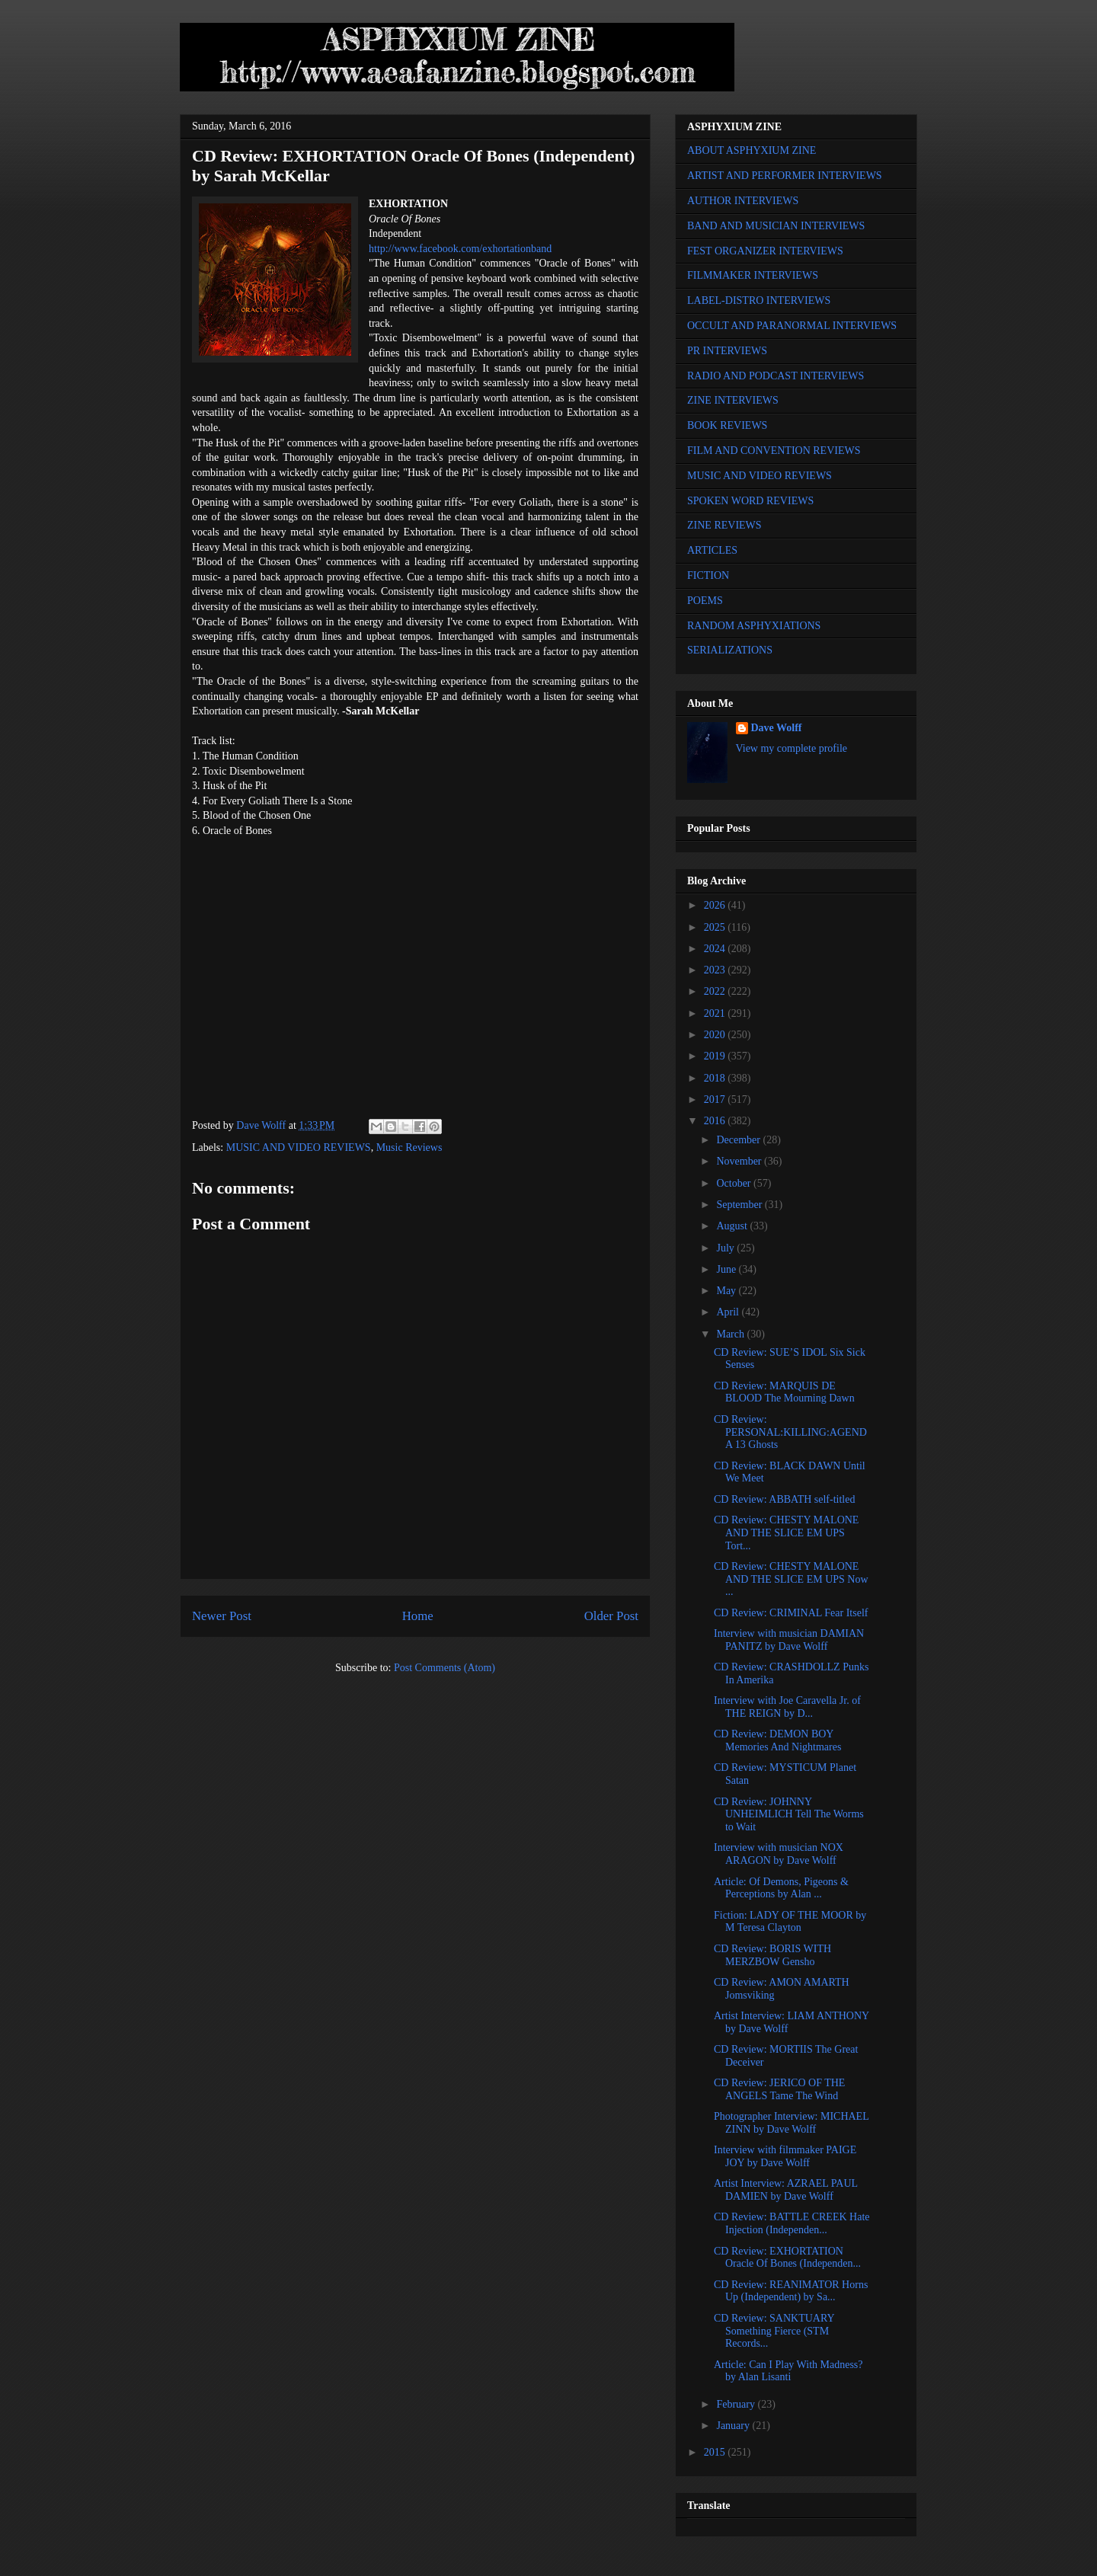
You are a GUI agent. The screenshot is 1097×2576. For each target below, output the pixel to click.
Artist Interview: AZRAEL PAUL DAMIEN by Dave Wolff (786, 2190)
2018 (716, 1078)
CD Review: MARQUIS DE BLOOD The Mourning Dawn (784, 1392)
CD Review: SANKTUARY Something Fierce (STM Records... (774, 2331)
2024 (716, 948)
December (739, 1140)
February (736, 2404)
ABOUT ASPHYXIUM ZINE (751, 150)
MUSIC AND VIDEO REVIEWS (298, 1147)
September (740, 1204)
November (740, 1161)
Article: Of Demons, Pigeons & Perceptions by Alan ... (781, 1888)
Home (417, 1616)
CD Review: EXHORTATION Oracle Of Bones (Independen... (787, 2257)
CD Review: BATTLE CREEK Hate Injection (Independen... (792, 2223)
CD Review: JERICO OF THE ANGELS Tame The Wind (779, 2089)
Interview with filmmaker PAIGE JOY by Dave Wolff (785, 2156)
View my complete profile (792, 748)
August (733, 1226)
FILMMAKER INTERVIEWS (752, 275)
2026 (716, 905)
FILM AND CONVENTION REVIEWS (774, 450)
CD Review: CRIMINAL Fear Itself (791, 1613)
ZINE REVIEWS (724, 525)
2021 (716, 1013)
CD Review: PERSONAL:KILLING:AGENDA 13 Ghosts (790, 1432)
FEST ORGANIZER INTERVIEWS (765, 251)
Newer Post (221, 1616)
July (726, 1248)
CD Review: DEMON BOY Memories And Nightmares (777, 1740)
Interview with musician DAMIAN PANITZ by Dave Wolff (789, 1640)
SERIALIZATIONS (729, 650)
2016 (716, 1121)
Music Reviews (409, 1147)
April (728, 1312)
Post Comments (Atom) (444, 1667)
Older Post (611, 1616)
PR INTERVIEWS (727, 350)
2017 (716, 1099)
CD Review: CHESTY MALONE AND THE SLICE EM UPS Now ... (791, 1579)
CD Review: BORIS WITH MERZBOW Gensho (772, 1955)
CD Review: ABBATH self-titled (785, 1499)
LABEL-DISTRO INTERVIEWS (758, 300)
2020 (716, 1034)
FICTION (708, 575)
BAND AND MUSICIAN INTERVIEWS (776, 226)
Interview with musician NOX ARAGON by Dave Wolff (778, 1854)
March (731, 1334)
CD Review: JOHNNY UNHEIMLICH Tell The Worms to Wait (789, 1814)
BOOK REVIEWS (727, 425)
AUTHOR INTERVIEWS (742, 200)
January (734, 2425)
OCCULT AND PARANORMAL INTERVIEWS (792, 325)
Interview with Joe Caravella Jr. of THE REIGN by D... (787, 1707)
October (734, 1183)
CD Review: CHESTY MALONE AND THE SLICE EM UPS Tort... (786, 1533)
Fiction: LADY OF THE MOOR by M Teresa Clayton (790, 1922)
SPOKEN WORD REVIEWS (750, 501)
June (727, 1269)
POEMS (705, 600)
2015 (716, 2452)
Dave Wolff (776, 727)
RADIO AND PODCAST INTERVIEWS (775, 376)
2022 (716, 991)
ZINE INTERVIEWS (733, 400)
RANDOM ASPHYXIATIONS (753, 625)
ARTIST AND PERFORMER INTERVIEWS (784, 175)
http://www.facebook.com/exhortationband (460, 248)
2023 (716, 970)
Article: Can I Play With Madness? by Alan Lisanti (788, 2371)
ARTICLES (712, 550)
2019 (716, 1056)
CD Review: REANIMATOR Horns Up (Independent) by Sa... (791, 2291)
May (727, 1290)
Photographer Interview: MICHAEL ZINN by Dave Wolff (791, 2123)
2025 (716, 927)
